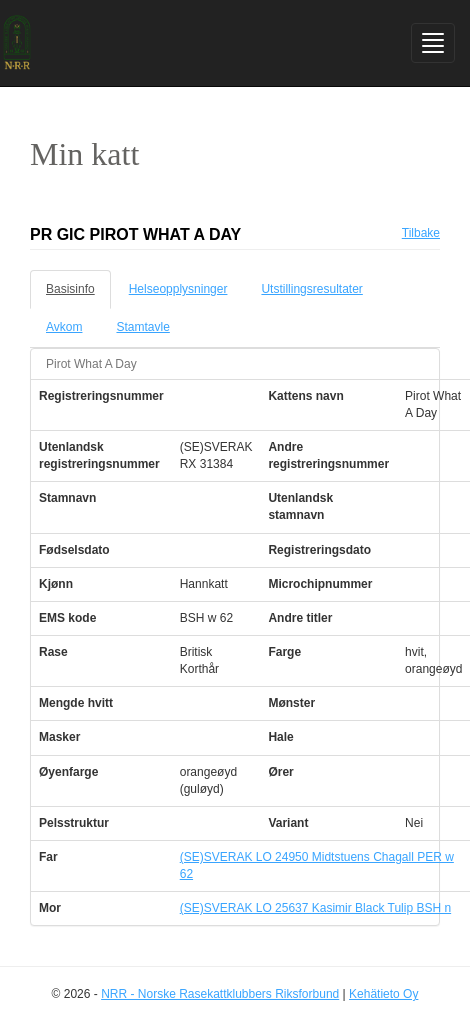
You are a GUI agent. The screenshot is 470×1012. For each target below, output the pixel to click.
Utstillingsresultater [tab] (311, 289)
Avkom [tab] (64, 327)
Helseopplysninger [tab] (178, 289)
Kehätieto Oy (383, 994)
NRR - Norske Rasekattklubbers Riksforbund (220, 994)
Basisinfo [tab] (70, 289)
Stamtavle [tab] (142, 327)
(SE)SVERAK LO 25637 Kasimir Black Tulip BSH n (315, 908)
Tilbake (421, 233)
